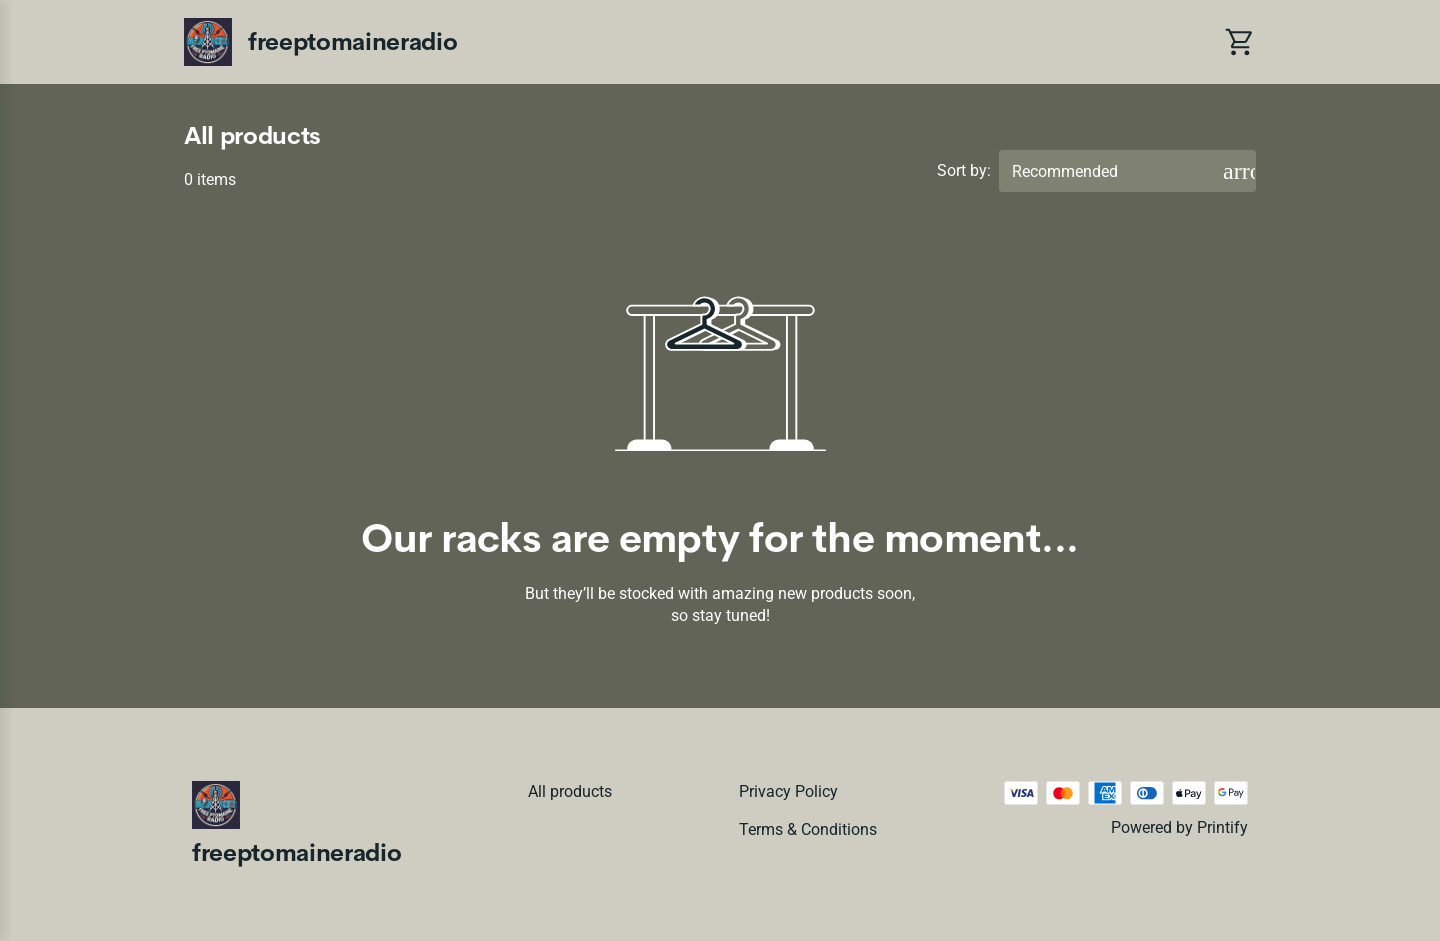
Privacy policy (788, 791)
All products (570, 791)
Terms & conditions (808, 829)
